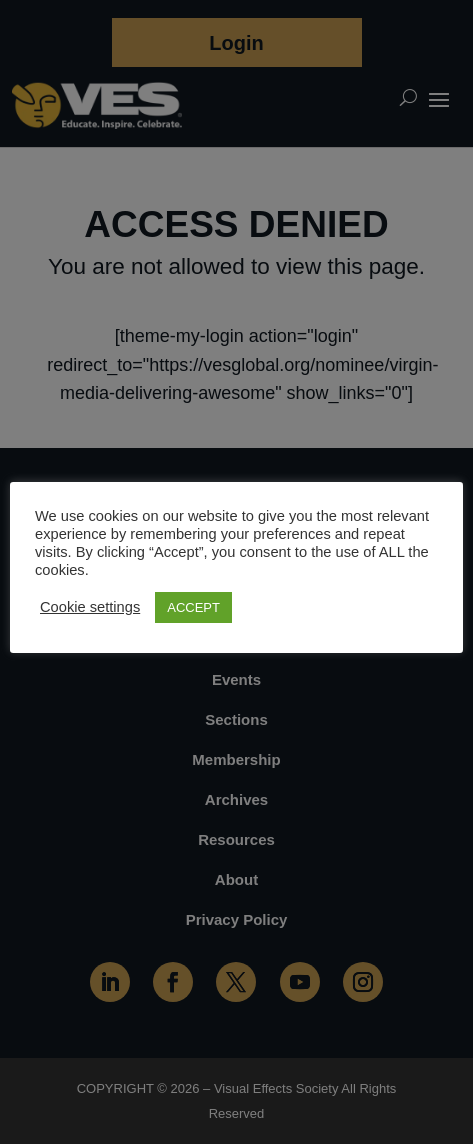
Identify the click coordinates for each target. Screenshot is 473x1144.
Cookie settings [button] (90, 607)
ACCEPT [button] (193, 607)
